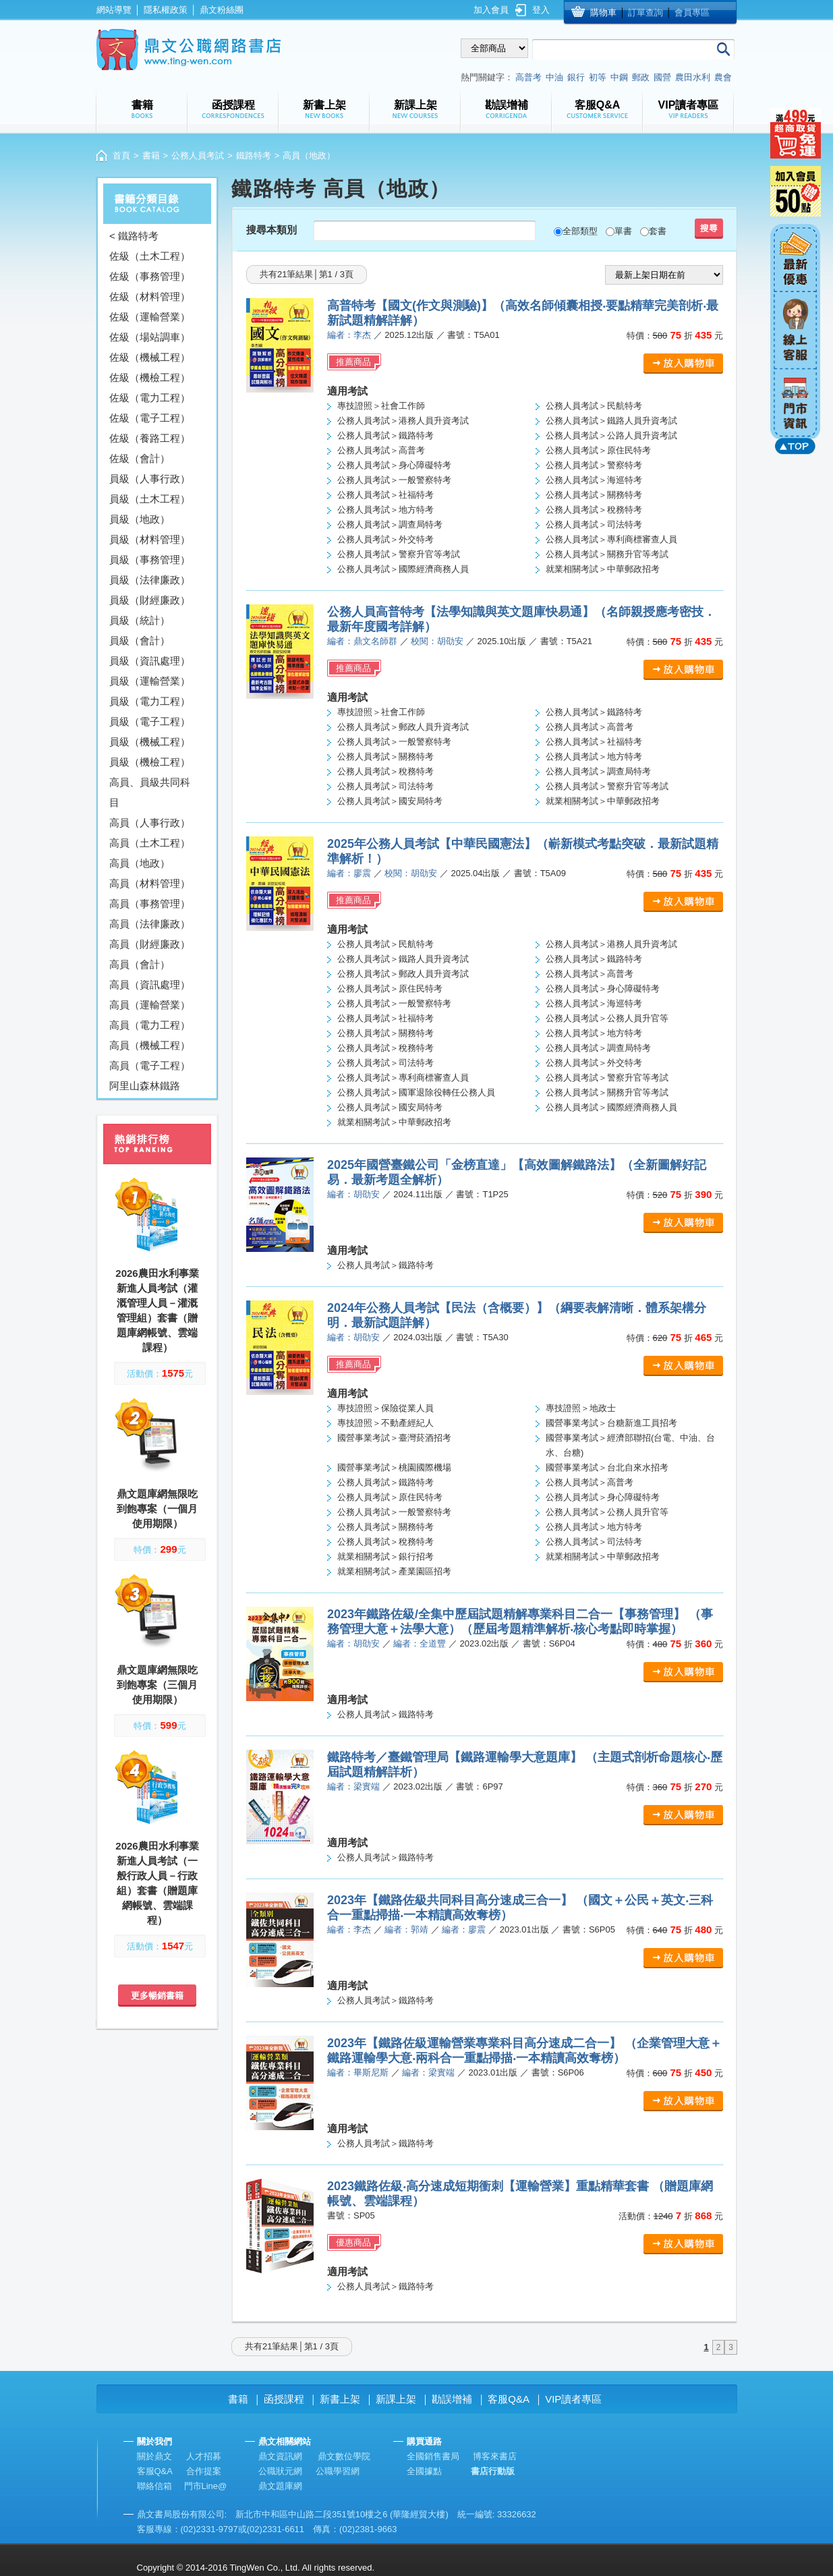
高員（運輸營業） (149, 1004)
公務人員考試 (197, 155)
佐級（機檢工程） (149, 377)
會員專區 (692, 12)
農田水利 (692, 77)
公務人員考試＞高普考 (381, 450)
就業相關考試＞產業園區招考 (394, 1571)
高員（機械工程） (149, 1045)
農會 (723, 77)
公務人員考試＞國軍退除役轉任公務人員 (416, 1092)
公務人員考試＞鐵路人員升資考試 (611, 421)
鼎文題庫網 (280, 2486)
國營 (662, 77)
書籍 (151, 155)
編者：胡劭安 (353, 1194)
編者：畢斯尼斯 (358, 2072)
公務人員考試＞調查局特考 (389, 524)
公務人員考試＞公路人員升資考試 (611, 435)
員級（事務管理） (149, 559)
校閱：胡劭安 (437, 641)
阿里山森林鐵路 (144, 1085)
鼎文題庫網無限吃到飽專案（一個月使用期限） (157, 1508)
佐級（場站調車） (149, 337)
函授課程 (284, 2399)
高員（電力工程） (149, 1025)
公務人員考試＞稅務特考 (594, 510)
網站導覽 (114, 10)
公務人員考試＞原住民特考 (598, 450)
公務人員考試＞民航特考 (594, 406)
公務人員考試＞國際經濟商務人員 (403, 569)
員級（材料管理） (149, 539)
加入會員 (491, 10)
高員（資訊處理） (149, 984)
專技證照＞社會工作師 (381, 406)
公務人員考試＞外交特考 (385, 539)
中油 (554, 77)
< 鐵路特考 (134, 235)
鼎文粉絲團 (221, 10)
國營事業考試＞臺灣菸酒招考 (394, 1438)
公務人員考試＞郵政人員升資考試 (403, 727)
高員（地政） (139, 863)
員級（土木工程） (149, 499)
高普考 (528, 77)
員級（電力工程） (149, 701)
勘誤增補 (452, 2399)
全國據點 (424, 2471)
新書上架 (340, 2399)
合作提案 (203, 2471)
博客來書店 (495, 2456)
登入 (541, 10)
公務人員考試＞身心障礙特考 (394, 465)
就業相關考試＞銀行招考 (385, 1556)
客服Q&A (508, 2399)
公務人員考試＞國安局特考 (389, 801)
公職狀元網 (280, 2471)
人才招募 (203, 2456)
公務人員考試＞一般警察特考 (394, 480)
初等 (597, 77)
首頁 (121, 155)
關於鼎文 (154, 2456)
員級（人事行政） (149, 478)
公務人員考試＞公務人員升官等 (607, 1018)
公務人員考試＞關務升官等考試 (607, 554)
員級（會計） (139, 640)
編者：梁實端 (353, 1786)
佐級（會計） (139, 458)
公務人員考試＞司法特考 (594, 524)
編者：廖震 (349, 873)
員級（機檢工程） (149, 762)
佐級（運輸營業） (149, 316)
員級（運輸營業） (149, 681)
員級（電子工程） (149, 721)
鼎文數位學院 (344, 2456)
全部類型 (580, 231)
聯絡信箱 (154, 2486)
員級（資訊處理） (149, 660)
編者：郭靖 (406, 1929)
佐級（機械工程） (149, 357)
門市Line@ (205, 2486)
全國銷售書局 (433, 2456)
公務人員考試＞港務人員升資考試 (403, 421)
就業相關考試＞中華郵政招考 (603, 569)
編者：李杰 (349, 335)
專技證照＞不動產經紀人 (385, 1423)
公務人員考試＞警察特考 (594, 465)
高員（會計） (139, 964)
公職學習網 (338, 2471)
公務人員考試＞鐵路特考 (385, 435)
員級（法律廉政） (149, 579)
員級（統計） (139, 620)
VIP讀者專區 (573, 2399)
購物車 (603, 12)
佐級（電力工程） (149, 397)
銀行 (576, 77)
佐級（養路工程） (149, 438)
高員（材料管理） (149, 883)
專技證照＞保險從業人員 (385, 1408)
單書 (623, 231)
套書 (657, 231)
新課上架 (396, 2399)
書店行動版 (493, 2471)
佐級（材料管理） (149, 296)
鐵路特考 (253, 155)
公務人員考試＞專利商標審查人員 (611, 539)
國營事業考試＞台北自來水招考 (607, 1467)
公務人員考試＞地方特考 (385, 510)
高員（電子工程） (149, 1065)
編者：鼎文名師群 (362, 641)
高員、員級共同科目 (149, 792)
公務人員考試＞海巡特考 (594, 480)
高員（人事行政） (149, 822)
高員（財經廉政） (149, 944)
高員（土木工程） (149, 843)
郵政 (641, 77)
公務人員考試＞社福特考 (385, 495)
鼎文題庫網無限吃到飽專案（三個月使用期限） (157, 1684)
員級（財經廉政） (149, 600)
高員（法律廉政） (149, 923)
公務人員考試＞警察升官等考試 (398, 554)
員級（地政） (139, 519)
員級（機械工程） (149, 741)
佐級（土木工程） (149, 256)
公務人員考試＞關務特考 (594, 495)
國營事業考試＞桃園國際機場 (394, 1467)
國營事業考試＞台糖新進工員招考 (611, 1423)
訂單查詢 (645, 12)
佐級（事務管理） (149, 276)
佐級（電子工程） (149, 418)
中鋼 (619, 77)
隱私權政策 (166, 10)
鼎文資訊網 (280, 2456)
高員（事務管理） (149, 903)
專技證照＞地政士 (581, 1408)
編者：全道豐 (419, 1643)
